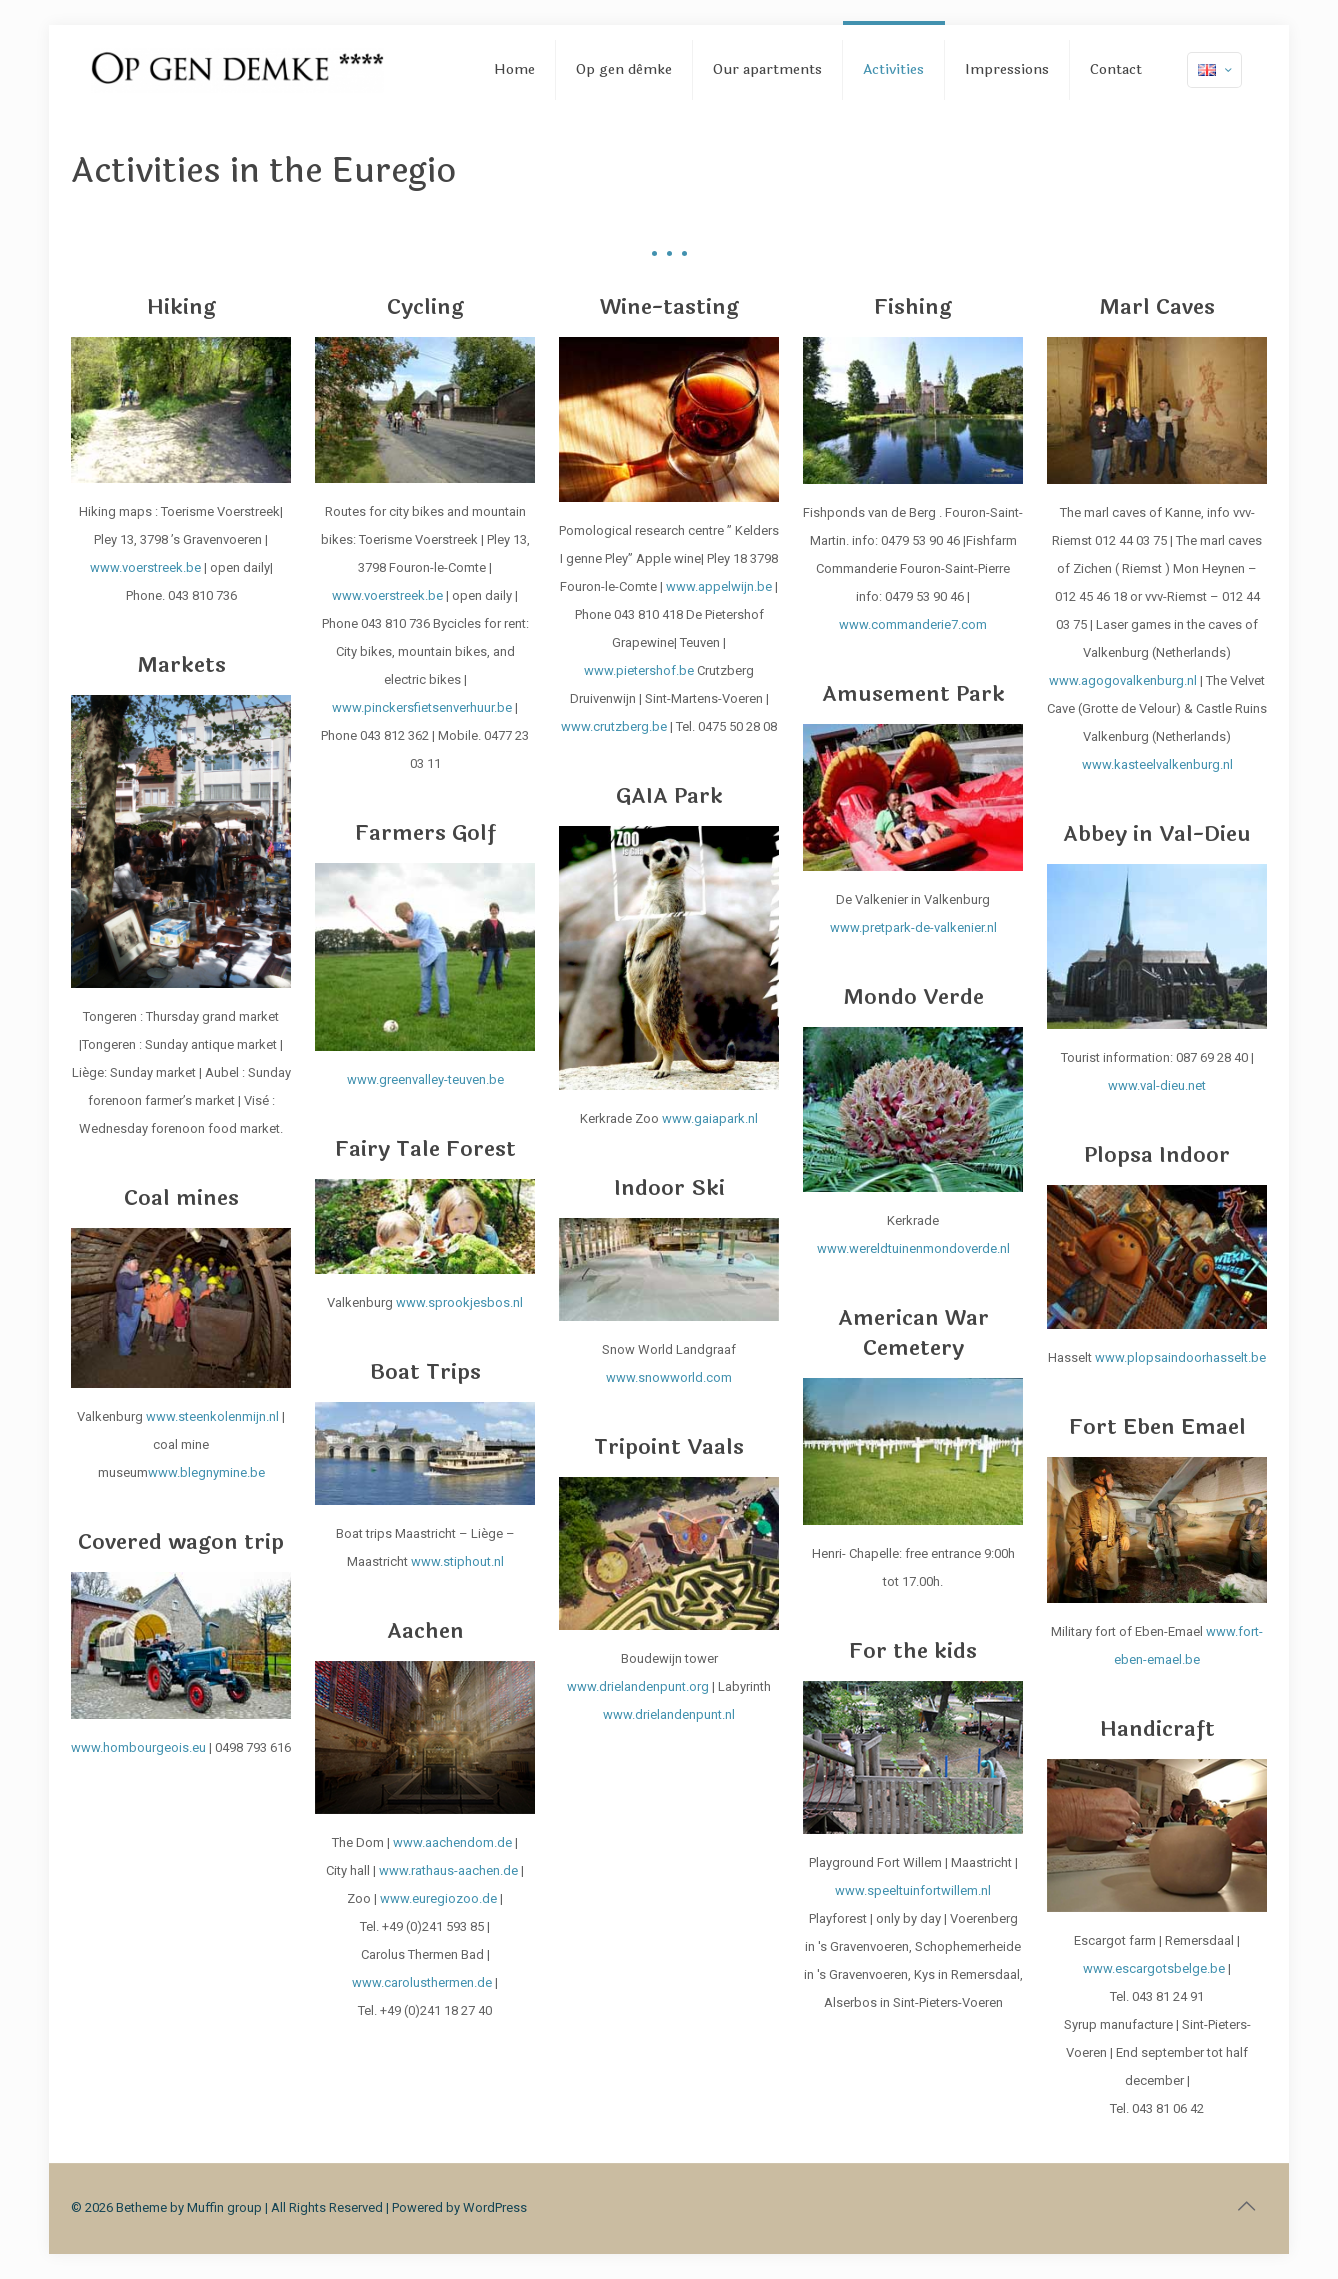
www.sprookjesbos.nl (459, 1302)
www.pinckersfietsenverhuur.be (422, 707)
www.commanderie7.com (913, 624)
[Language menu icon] (1214, 70)
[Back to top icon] (1246, 2206)
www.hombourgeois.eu (138, 1747)
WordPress (495, 2207)
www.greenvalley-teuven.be (425, 1079)
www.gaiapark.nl (710, 1118)
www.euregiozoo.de (438, 1898)
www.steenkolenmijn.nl (214, 1416)
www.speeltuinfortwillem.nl (913, 1890)
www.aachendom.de (452, 1842)
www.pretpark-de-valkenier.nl (913, 927)
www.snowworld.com (669, 1377)
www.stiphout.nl (457, 1561)
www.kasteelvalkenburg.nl (1157, 764)
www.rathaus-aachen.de (448, 1870)
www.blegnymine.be (206, 1472)
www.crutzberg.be (614, 726)
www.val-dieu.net (1157, 1085)
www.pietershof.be (639, 670)
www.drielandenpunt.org (638, 1686)
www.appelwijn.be (719, 586)
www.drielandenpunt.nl (669, 1714)
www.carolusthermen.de (422, 1982)
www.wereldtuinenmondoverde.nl (913, 1248)
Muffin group (224, 2207)
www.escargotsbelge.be (1154, 1968)
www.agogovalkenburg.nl (1123, 680)
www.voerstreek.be (145, 567)
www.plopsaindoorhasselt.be (1180, 1357)
